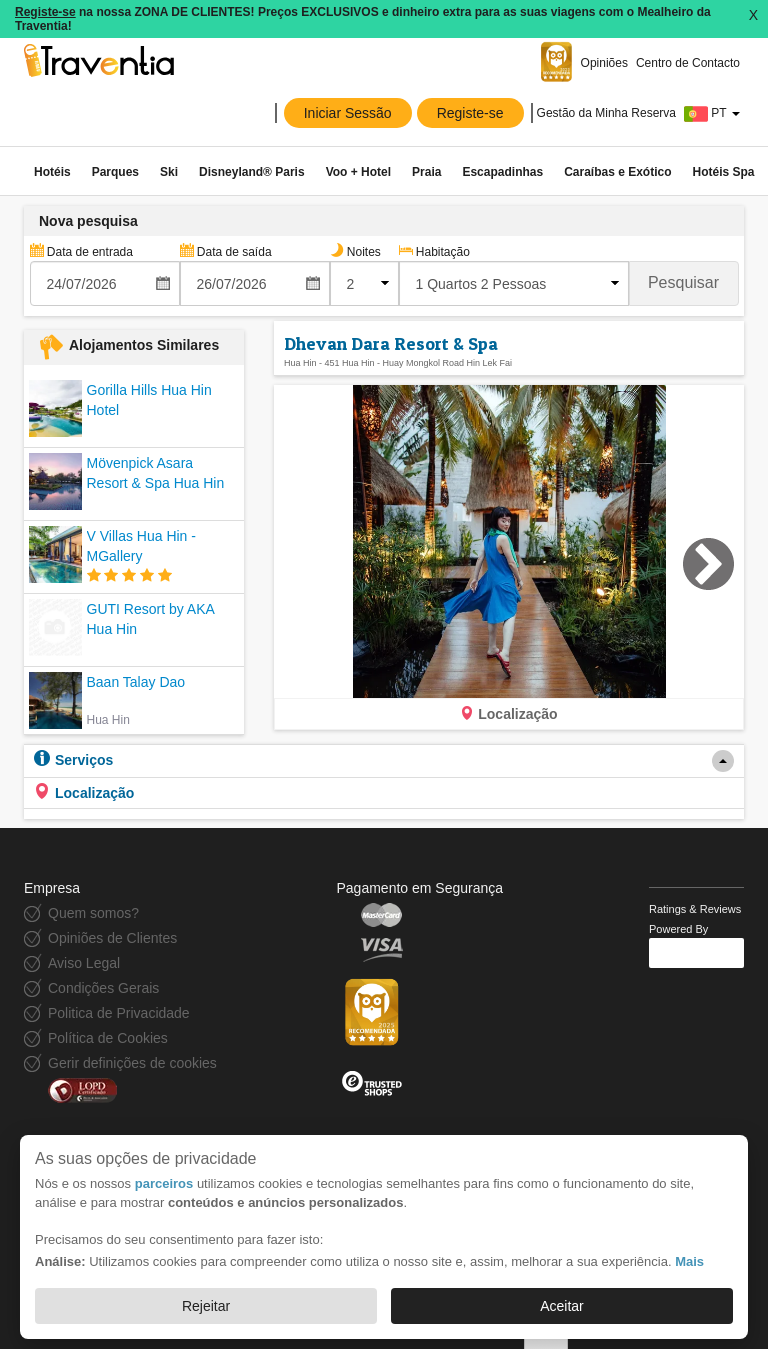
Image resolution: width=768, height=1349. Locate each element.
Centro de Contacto (688, 63)
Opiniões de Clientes (112, 938)
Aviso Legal (84, 963)
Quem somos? (93, 913)
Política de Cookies (108, 1038)
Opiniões (604, 63)
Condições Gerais (103, 988)
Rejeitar (206, 1306)
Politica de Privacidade (119, 1013)
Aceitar (562, 1306)
